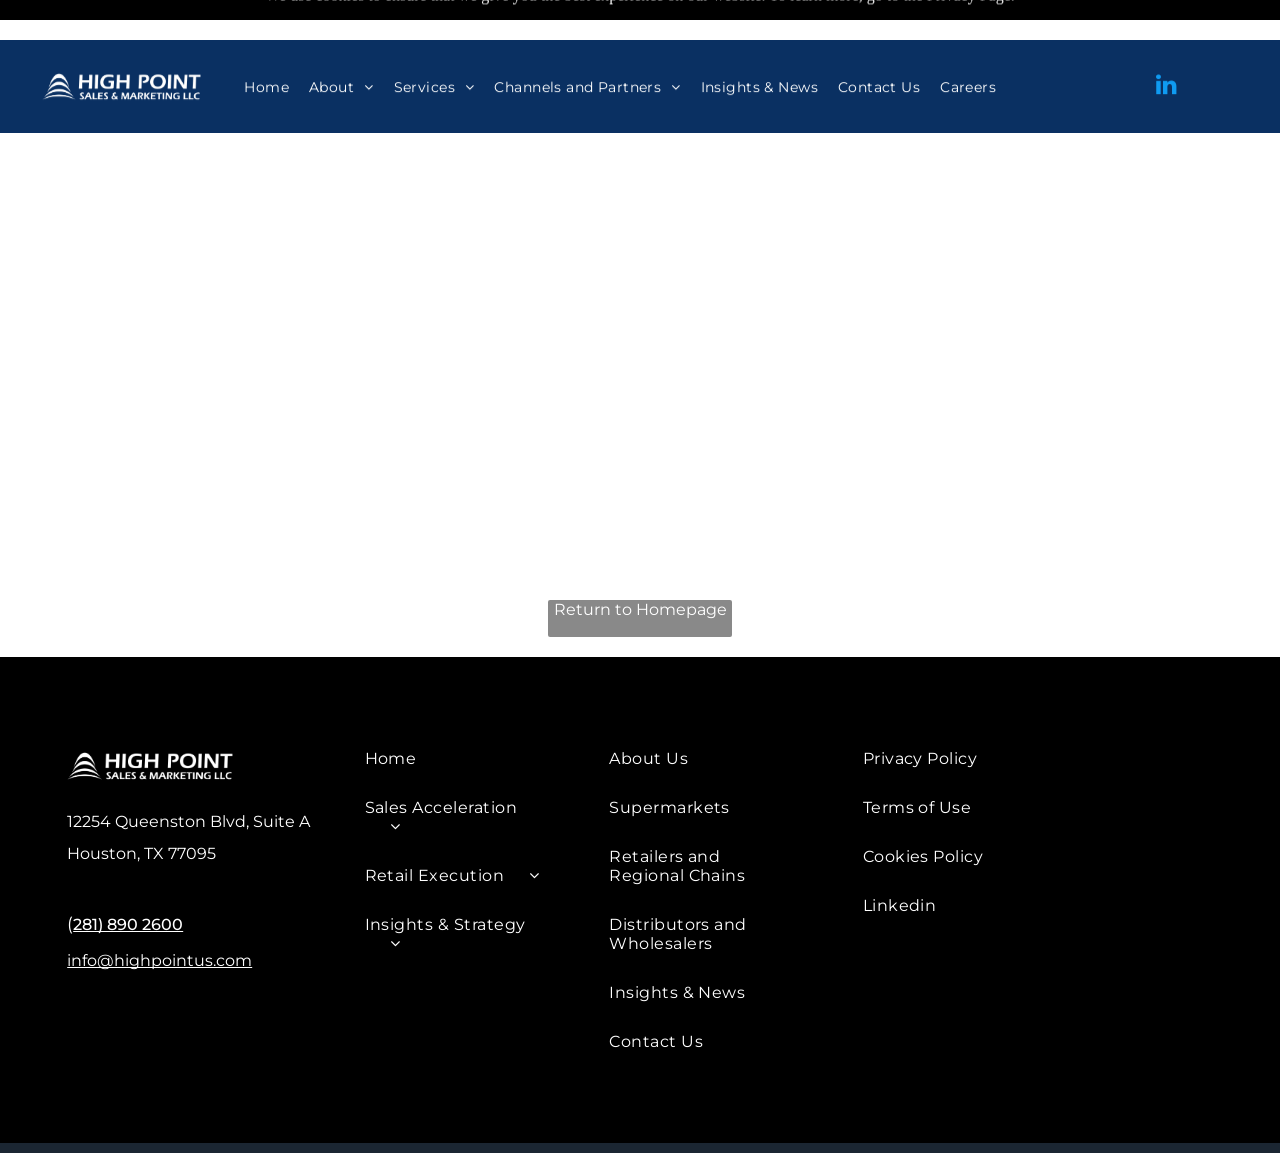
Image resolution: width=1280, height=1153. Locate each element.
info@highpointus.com (159, 910)
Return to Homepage (640, 559)
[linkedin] (1167, 46)
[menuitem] (266, 47)
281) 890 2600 (128, 874)
